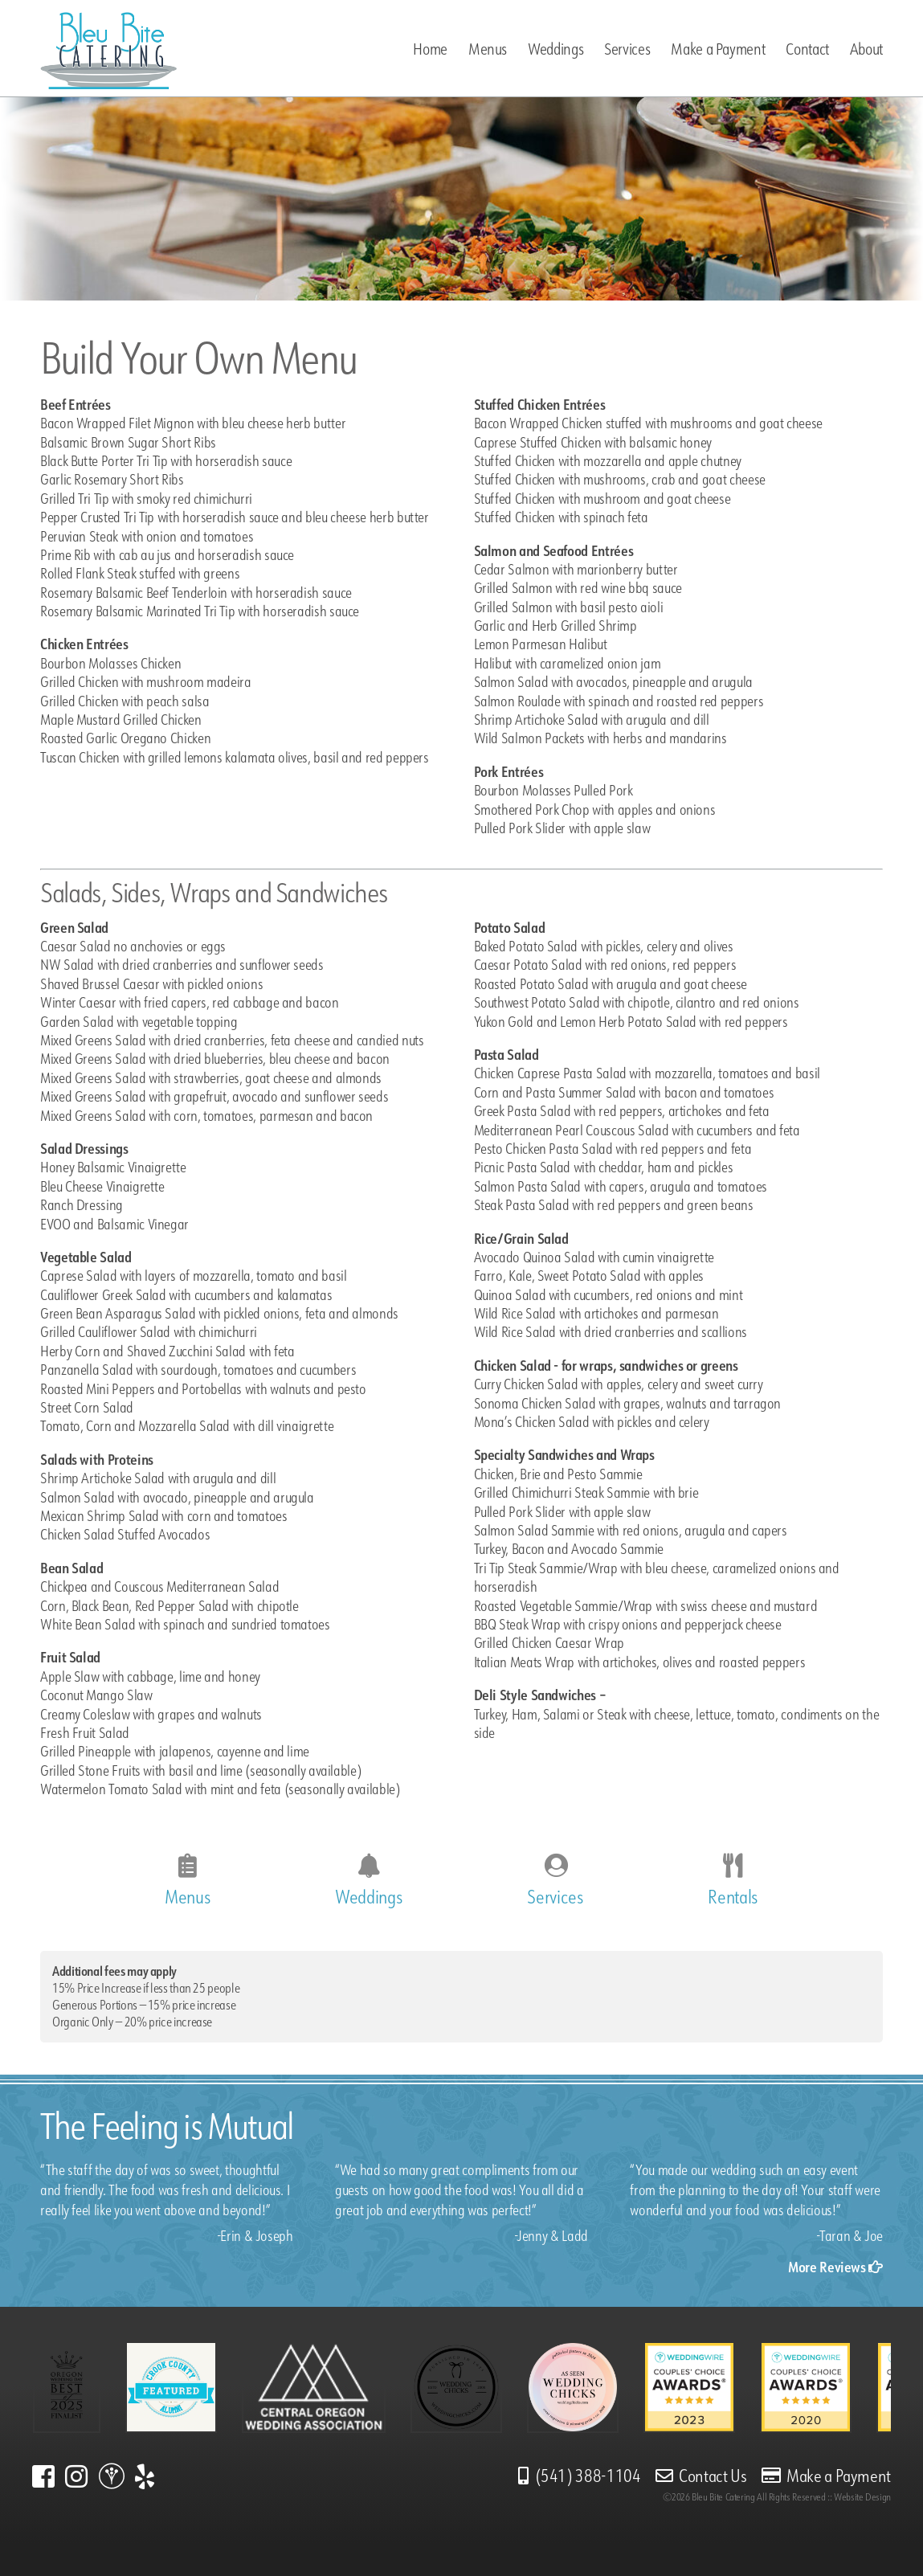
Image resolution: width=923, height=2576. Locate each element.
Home (430, 49)
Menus (487, 49)
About (866, 49)
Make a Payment (718, 49)
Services (627, 49)
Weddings (555, 49)
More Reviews (835, 2267)
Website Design (862, 2496)
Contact (807, 49)
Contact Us (700, 2476)
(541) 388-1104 (579, 2476)
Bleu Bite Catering (723, 2496)
